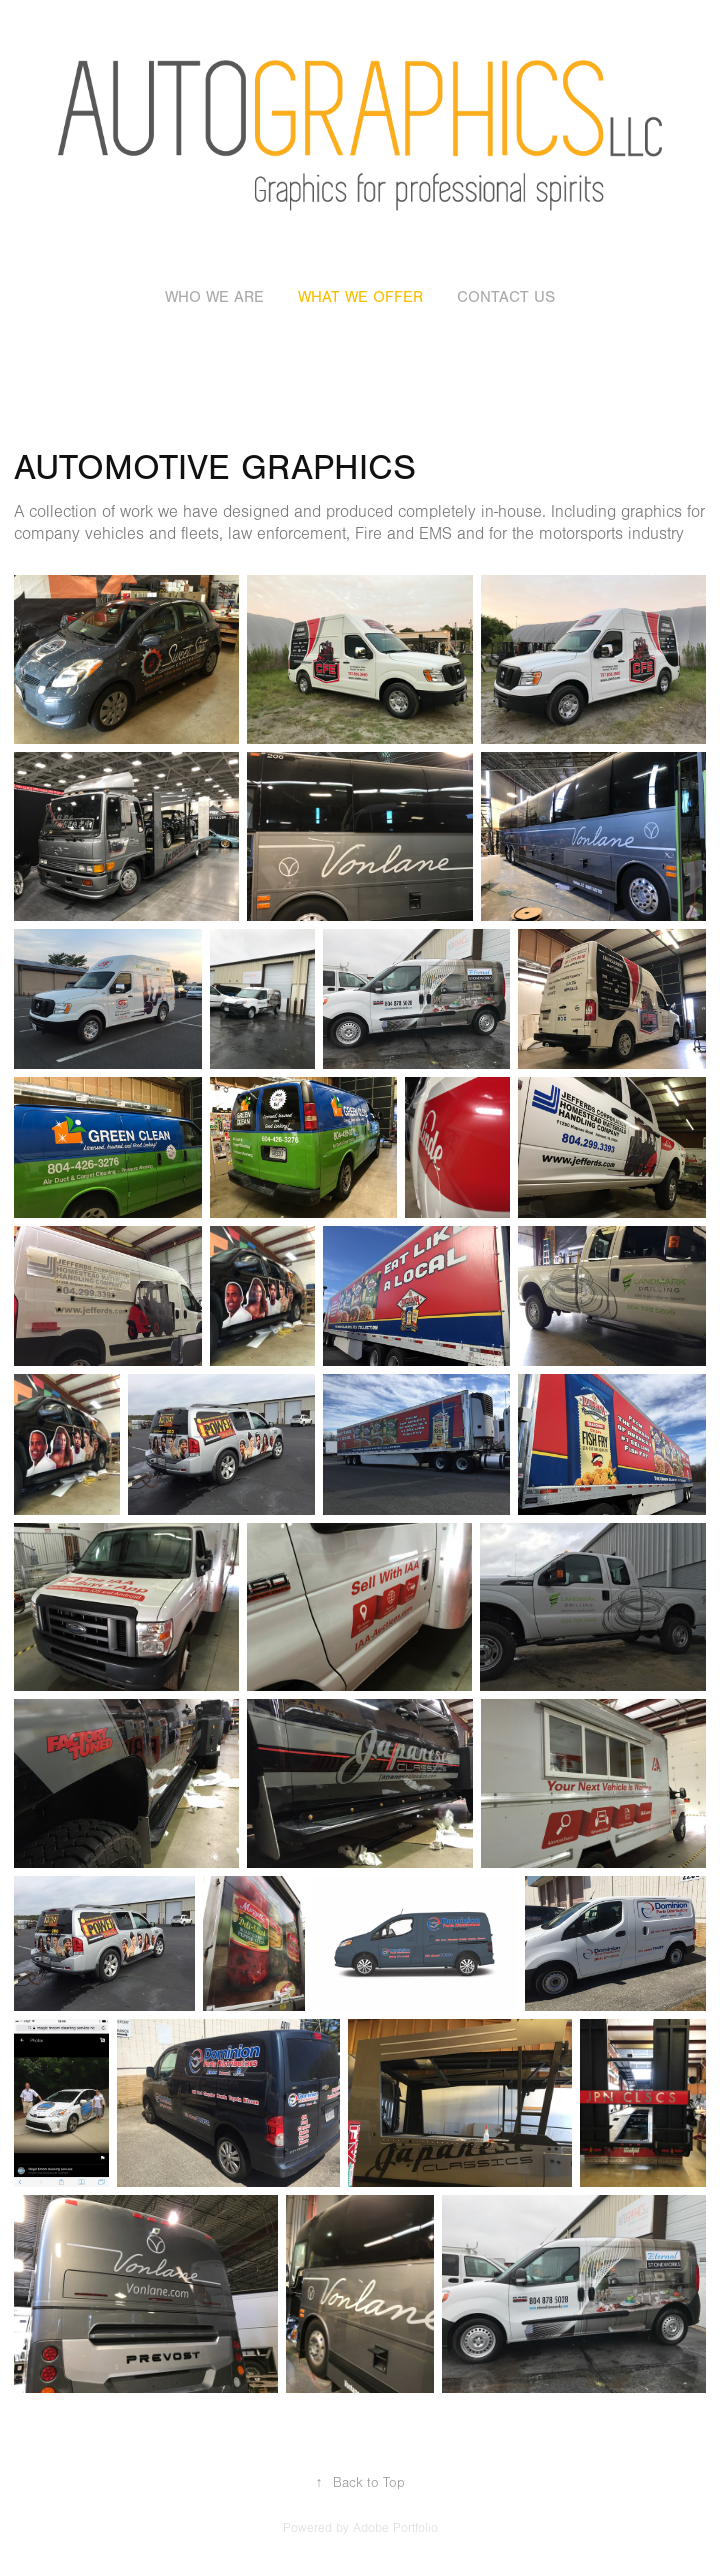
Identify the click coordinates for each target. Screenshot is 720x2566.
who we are (214, 297)
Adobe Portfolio (395, 2528)
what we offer (360, 297)
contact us (506, 297)
